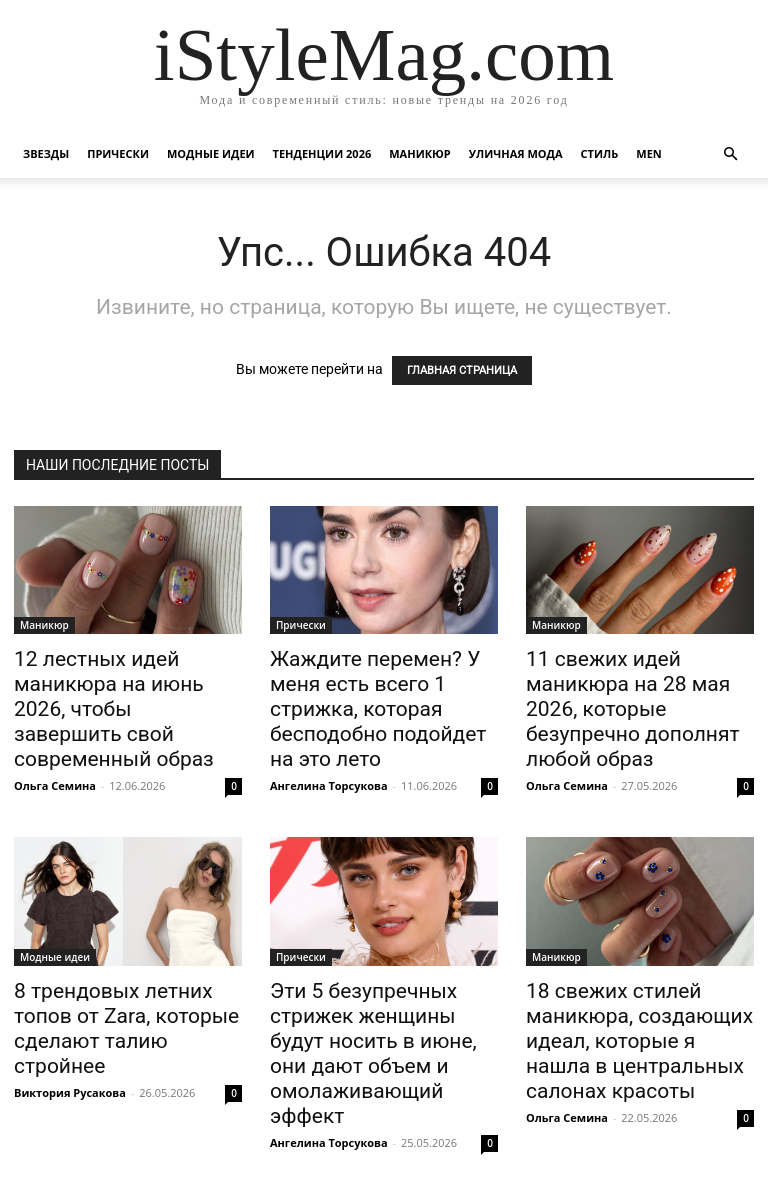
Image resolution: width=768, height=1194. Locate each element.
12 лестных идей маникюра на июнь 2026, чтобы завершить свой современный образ (114, 709)
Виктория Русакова (70, 1092)
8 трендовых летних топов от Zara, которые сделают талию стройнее (126, 1028)
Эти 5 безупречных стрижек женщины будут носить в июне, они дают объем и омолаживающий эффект (373, 1053)
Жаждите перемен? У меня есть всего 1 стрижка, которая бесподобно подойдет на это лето (378, 709)
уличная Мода (516, 153)
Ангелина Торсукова (329, 785)
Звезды (46, 153)
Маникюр (420, 153)
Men (648, 153)
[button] (730, 154)
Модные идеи (211, 153)
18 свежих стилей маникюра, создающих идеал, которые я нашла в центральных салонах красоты (639, 1041)
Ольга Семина (55, 785)
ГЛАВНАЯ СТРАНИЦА (462, 370)
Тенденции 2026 (322, 153)
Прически (118, 153)
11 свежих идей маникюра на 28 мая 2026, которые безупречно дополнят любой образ (633, 709)
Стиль (600, 153)
